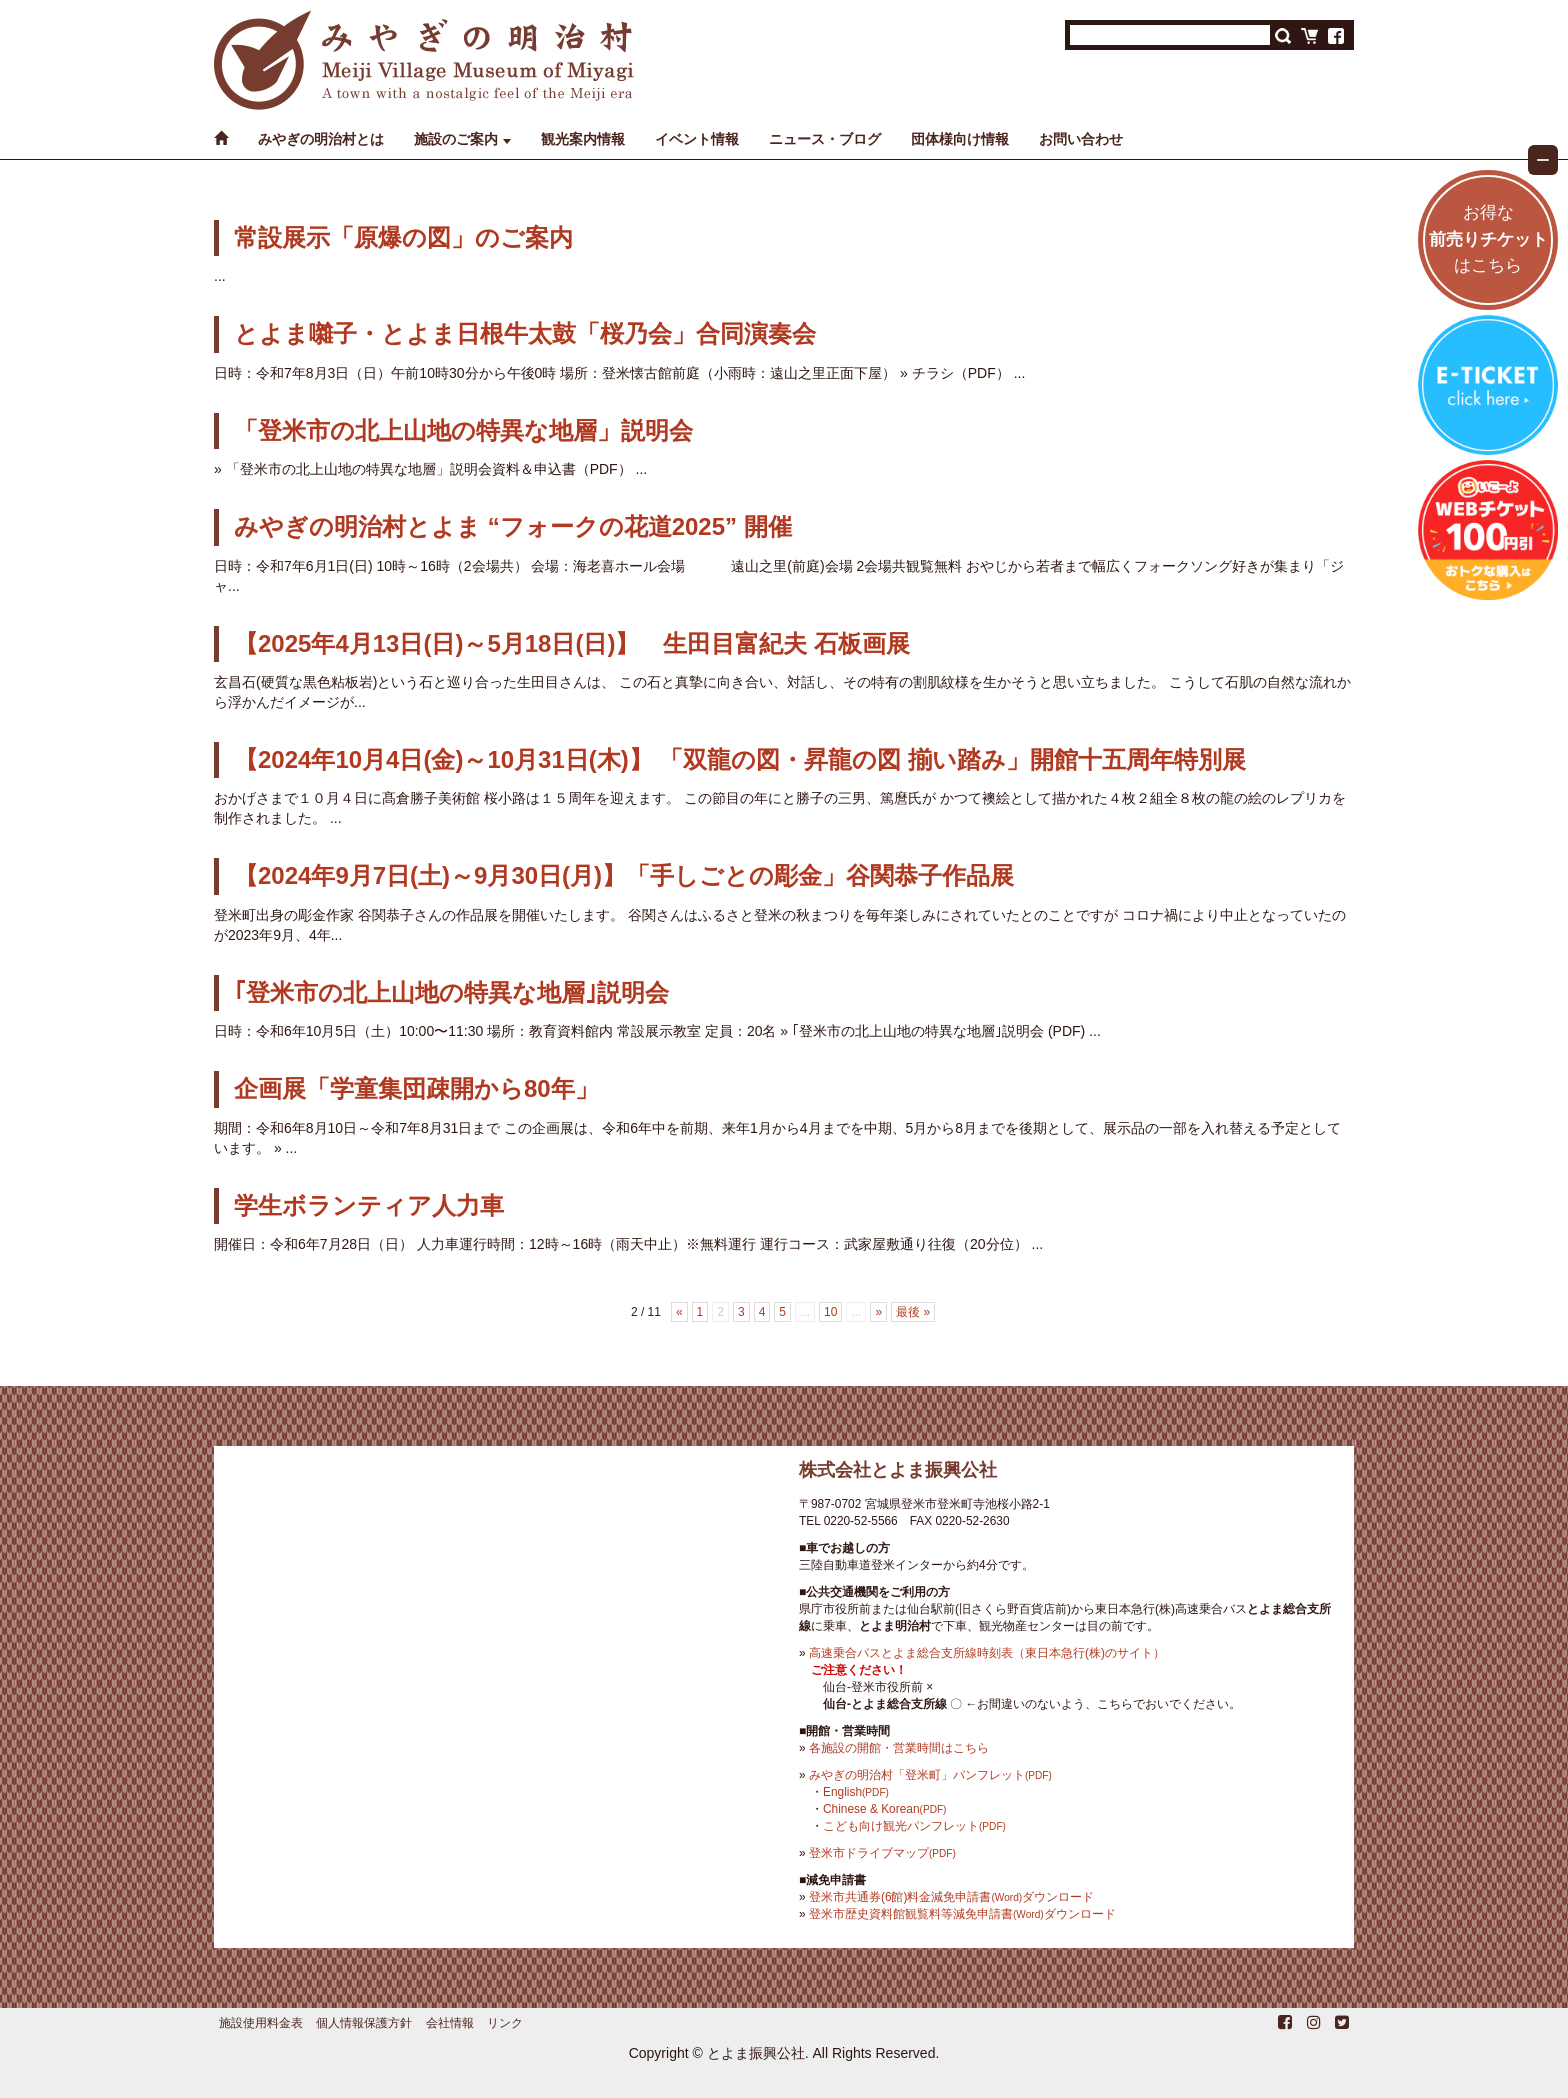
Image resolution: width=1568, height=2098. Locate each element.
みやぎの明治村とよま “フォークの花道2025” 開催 (513, 526)
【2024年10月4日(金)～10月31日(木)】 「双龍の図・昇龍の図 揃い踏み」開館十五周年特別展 (740, 759)
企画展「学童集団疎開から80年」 (416, 1088)
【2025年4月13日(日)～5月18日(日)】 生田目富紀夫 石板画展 (572, 643)
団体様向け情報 (960, 139)
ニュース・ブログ (825, 139)
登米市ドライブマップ (882, 1853)
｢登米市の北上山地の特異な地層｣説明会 (451, 992)
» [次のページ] (878, 1312)
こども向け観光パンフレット (914, 1826)
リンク (505, 2023)
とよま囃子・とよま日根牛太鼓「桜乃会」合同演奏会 (525, 333)
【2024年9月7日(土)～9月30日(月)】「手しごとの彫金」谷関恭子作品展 (624, 875)
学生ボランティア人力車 (369, 1205)
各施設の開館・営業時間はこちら (899, 1748)
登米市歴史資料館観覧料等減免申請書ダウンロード (962, 1914)
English (856, 1792)
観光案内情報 (583, 139)
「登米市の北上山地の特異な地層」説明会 (463, 430)
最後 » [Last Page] (913, 1312)
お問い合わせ (1081, 139)
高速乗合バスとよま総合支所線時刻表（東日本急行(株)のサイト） (987, 1653)
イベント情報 (697, 139)
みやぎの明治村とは (321, 139)
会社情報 (450, 2023)
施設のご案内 (456, 139)
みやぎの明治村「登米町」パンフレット (930, 1775)
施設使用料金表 (261, 2023)
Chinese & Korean (884, 1809)
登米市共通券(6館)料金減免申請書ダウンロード (951, 1897)
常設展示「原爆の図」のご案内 (403, 237)
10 (830, 1312)
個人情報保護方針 (364, 2023)
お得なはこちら (1488, 239)
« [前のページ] (679, 1312)
